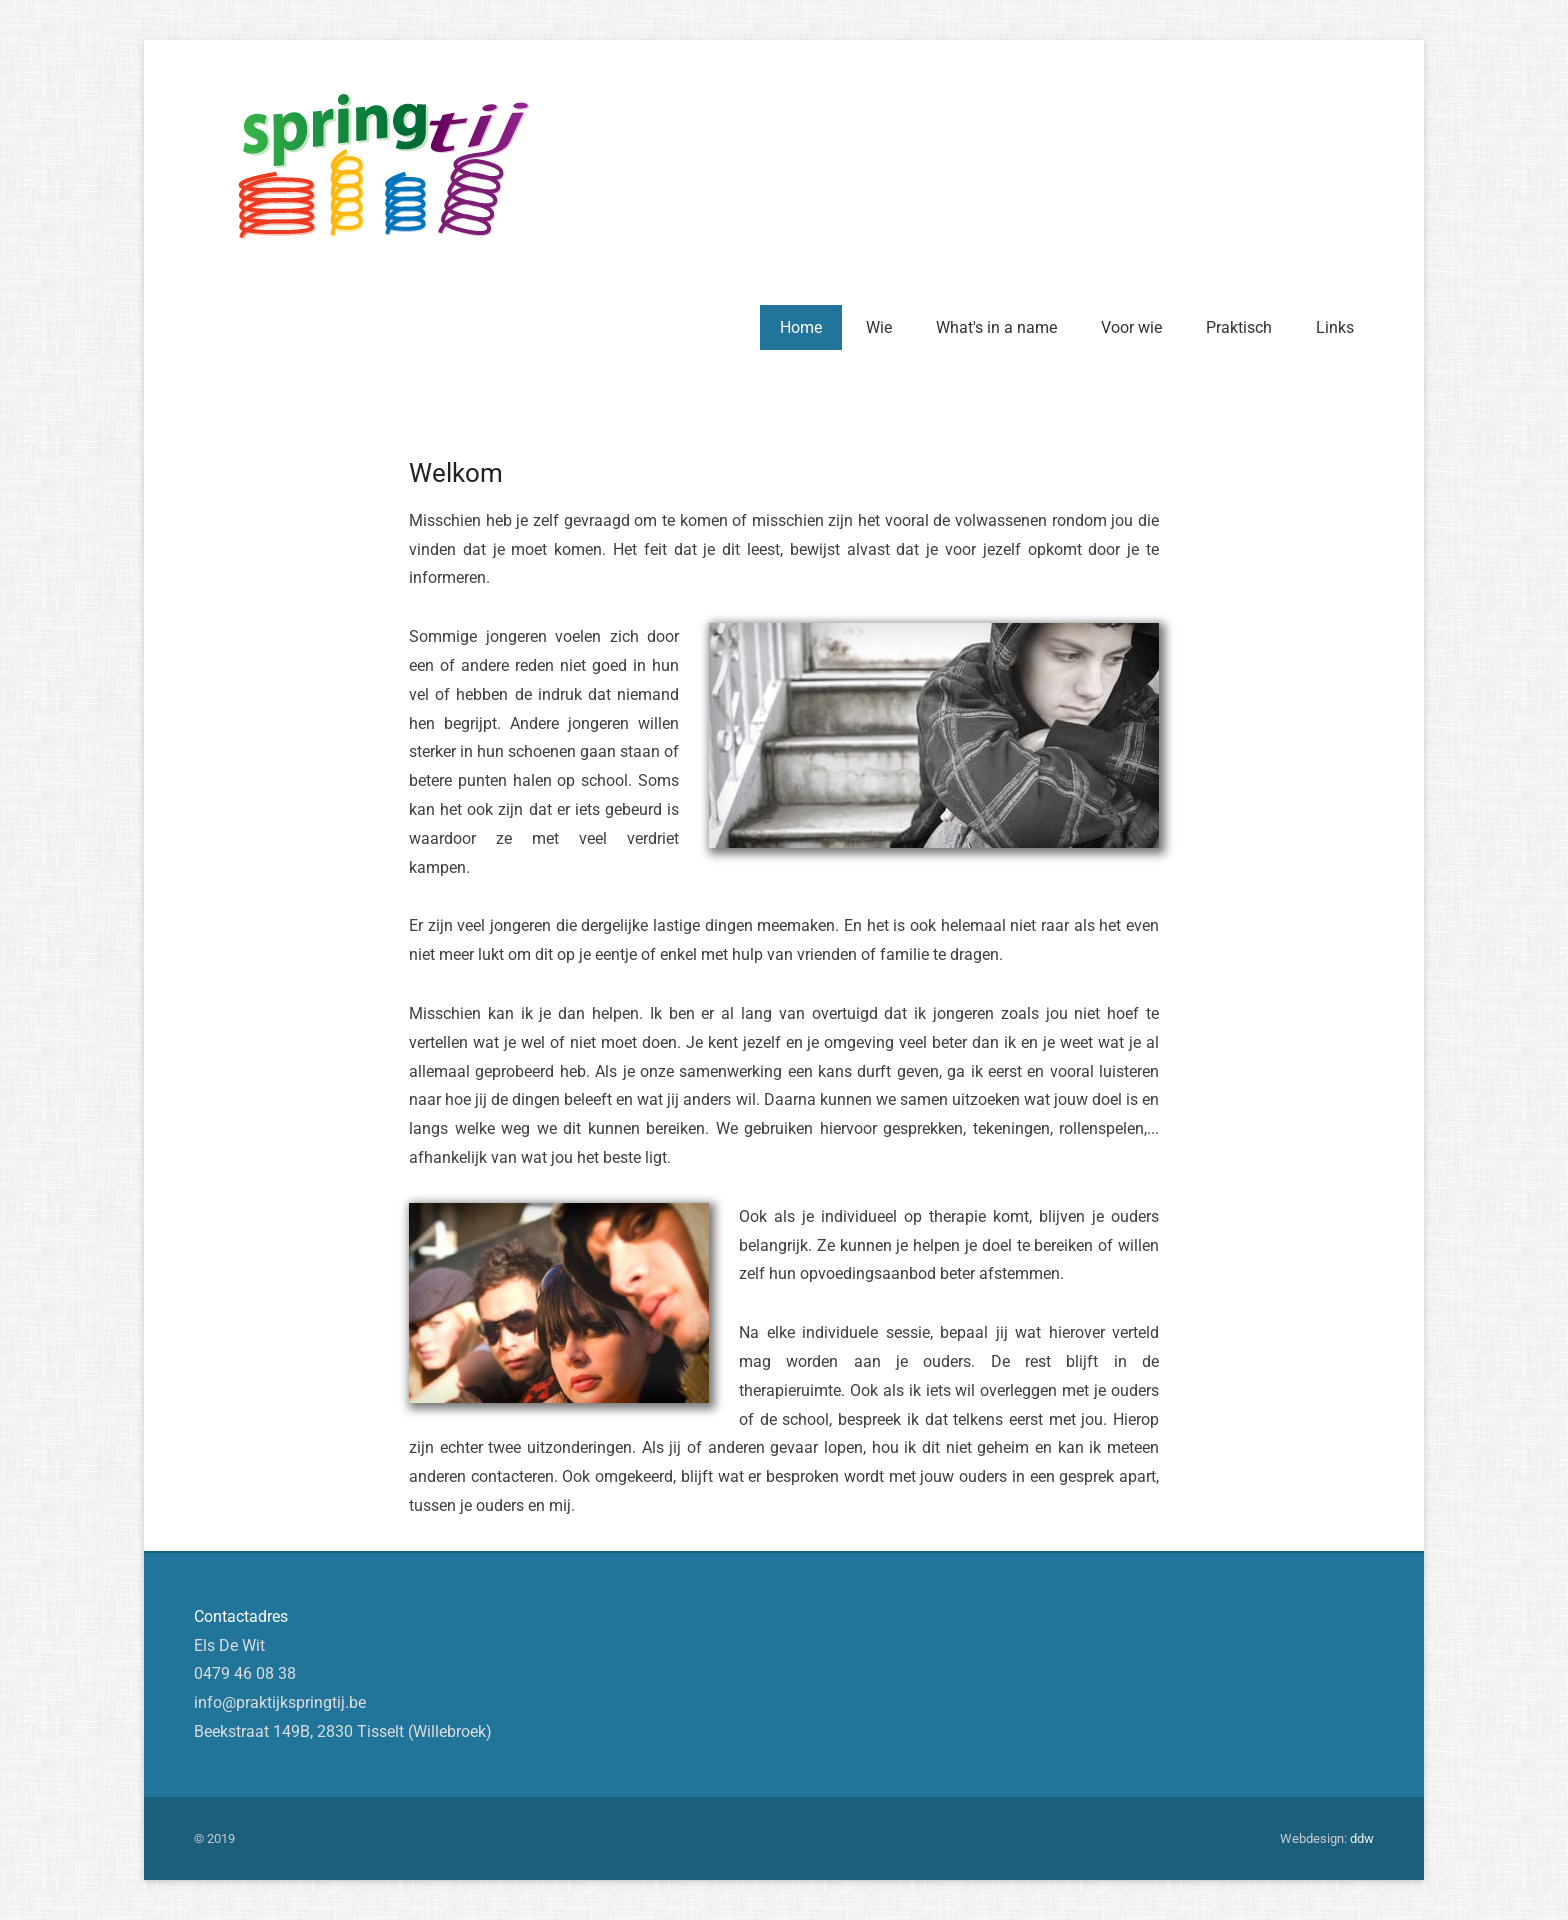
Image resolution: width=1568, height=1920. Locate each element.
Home (801, 327)
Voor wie (1131, 327)
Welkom (456, 473)
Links (1335, 327)
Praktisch (1239, 327)
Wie (879, 327)
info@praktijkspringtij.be (280, 1702)
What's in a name (996, 327)
